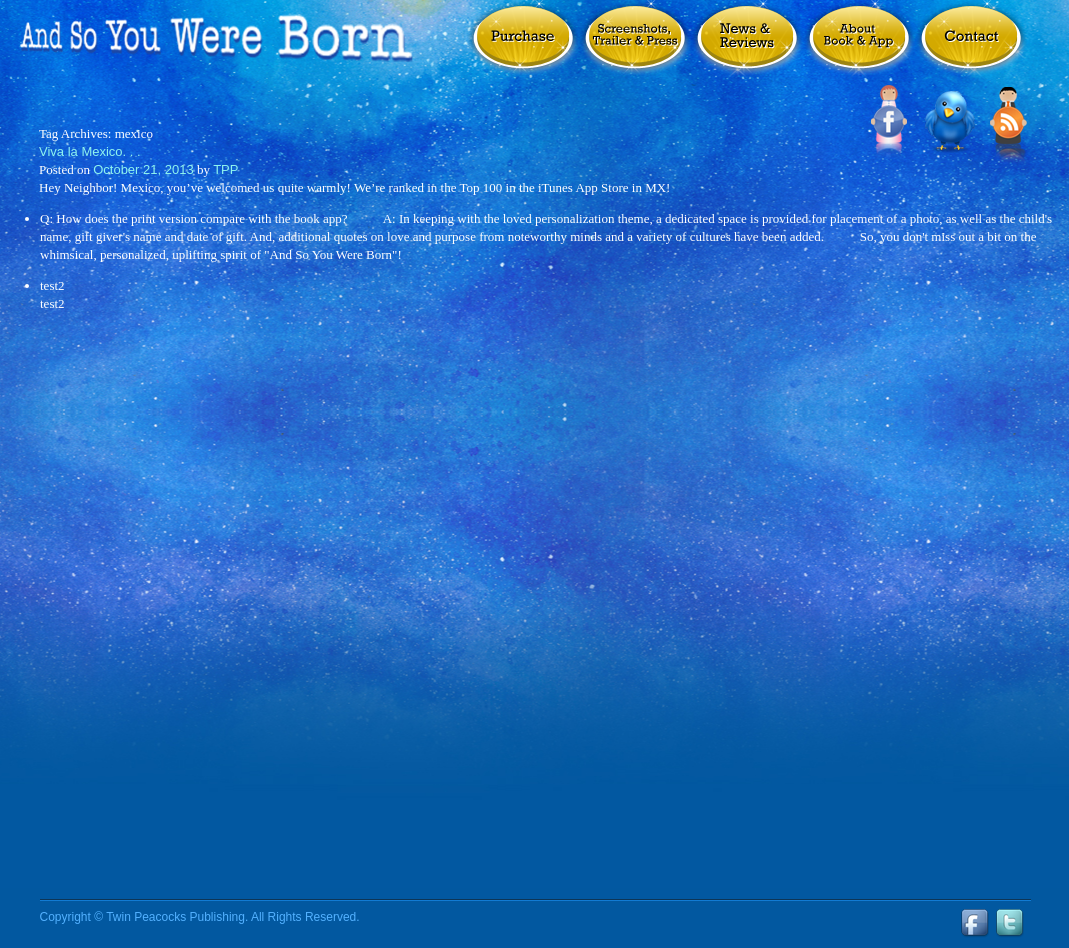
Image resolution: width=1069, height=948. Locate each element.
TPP (225, 169)
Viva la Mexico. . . (90, 151)
